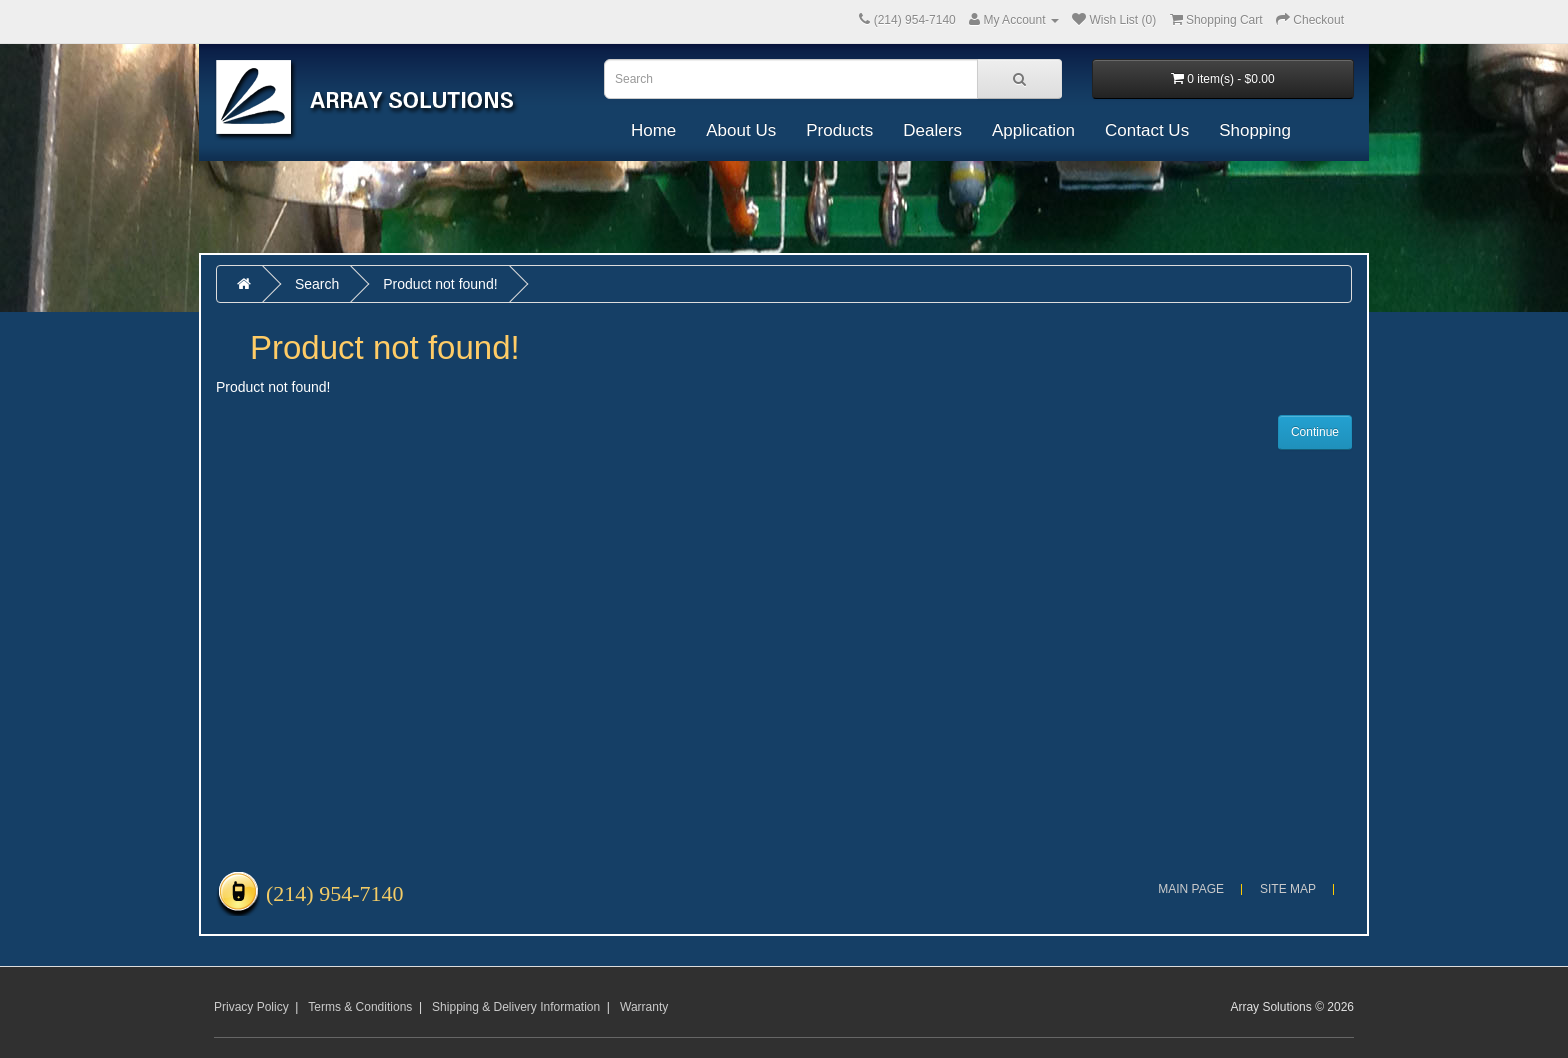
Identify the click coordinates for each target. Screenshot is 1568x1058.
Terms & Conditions (360, 1007)
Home (653, 130)
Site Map (1288, 889)
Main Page (1191, 889)
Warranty (644, 1007)
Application (1033, 130)
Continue (1315, 432)
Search (317, 284)
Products (839, 130)
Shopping (1255, 130)
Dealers (932, 130)
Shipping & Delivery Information (516, 1007)
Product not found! (440, 284)
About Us (741, 130)
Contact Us (1147, 130)
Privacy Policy (251, 1007)
